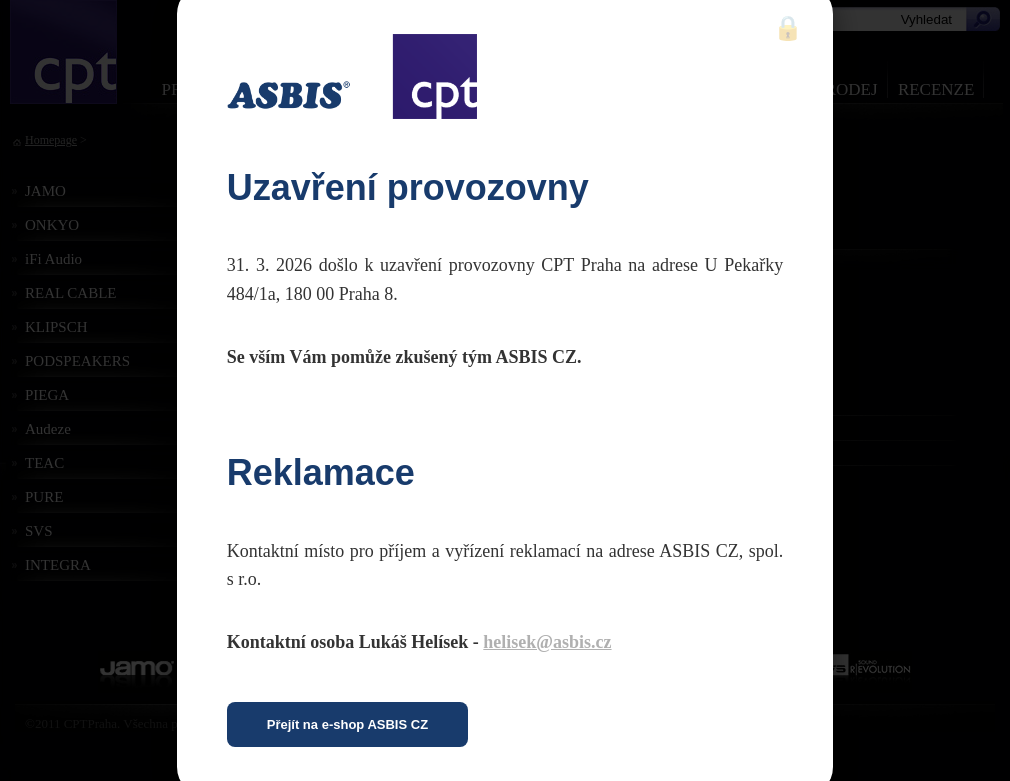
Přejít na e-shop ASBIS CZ (347, 724)
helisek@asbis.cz (547, 642)
